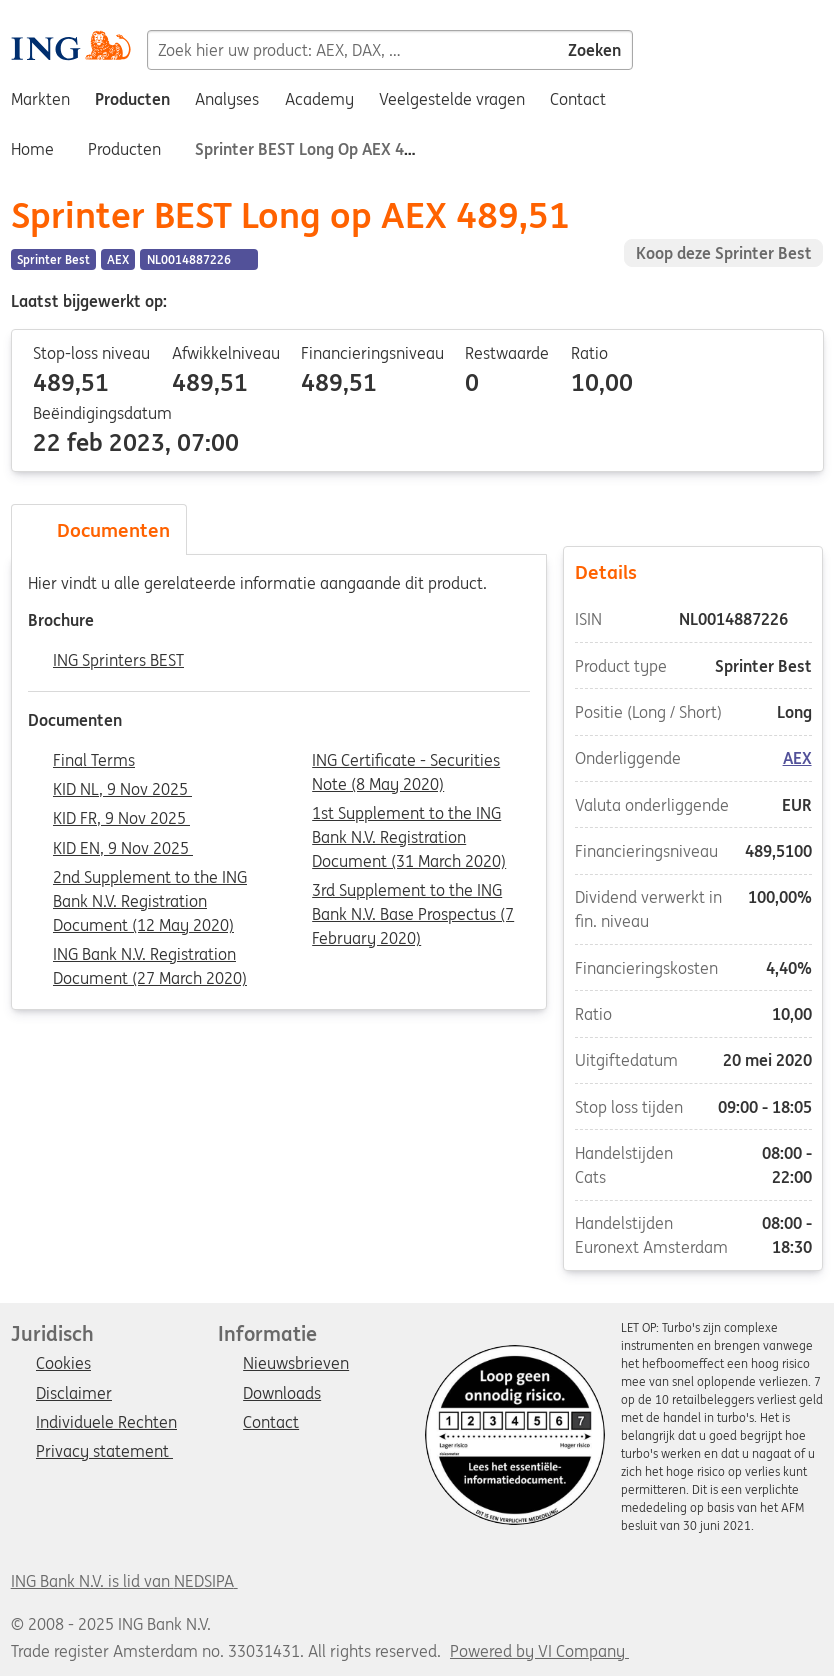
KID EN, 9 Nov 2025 (123, 849)
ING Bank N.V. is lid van (124, 1581)
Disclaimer (74, 1394)
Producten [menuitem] (132, 99)
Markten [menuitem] (40, 99)
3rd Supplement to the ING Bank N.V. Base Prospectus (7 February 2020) (413, 892)
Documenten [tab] (99, 530)
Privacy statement (104, 1452)
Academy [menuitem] (319, 99)
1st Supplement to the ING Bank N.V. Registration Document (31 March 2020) (409, 815)
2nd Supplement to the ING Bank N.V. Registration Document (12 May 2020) (150, 879)
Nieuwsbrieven (296, 1364)
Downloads (282, 1394)
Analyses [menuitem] (227, 99)
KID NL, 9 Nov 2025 (122, 790)
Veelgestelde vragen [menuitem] (452, 99)
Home (32, 149)
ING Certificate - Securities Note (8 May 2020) (406, 762)
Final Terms (94, 761)
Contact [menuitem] (578, 99)
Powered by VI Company (537, 1651)
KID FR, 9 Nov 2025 (121, 819)
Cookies (63, 1364)
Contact (271, 1423)
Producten (124, 149)
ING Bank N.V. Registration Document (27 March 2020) (150, 956)
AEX (797, 758)
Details (693, 571)
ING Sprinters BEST (118, 661)
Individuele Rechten (106, 1423)
